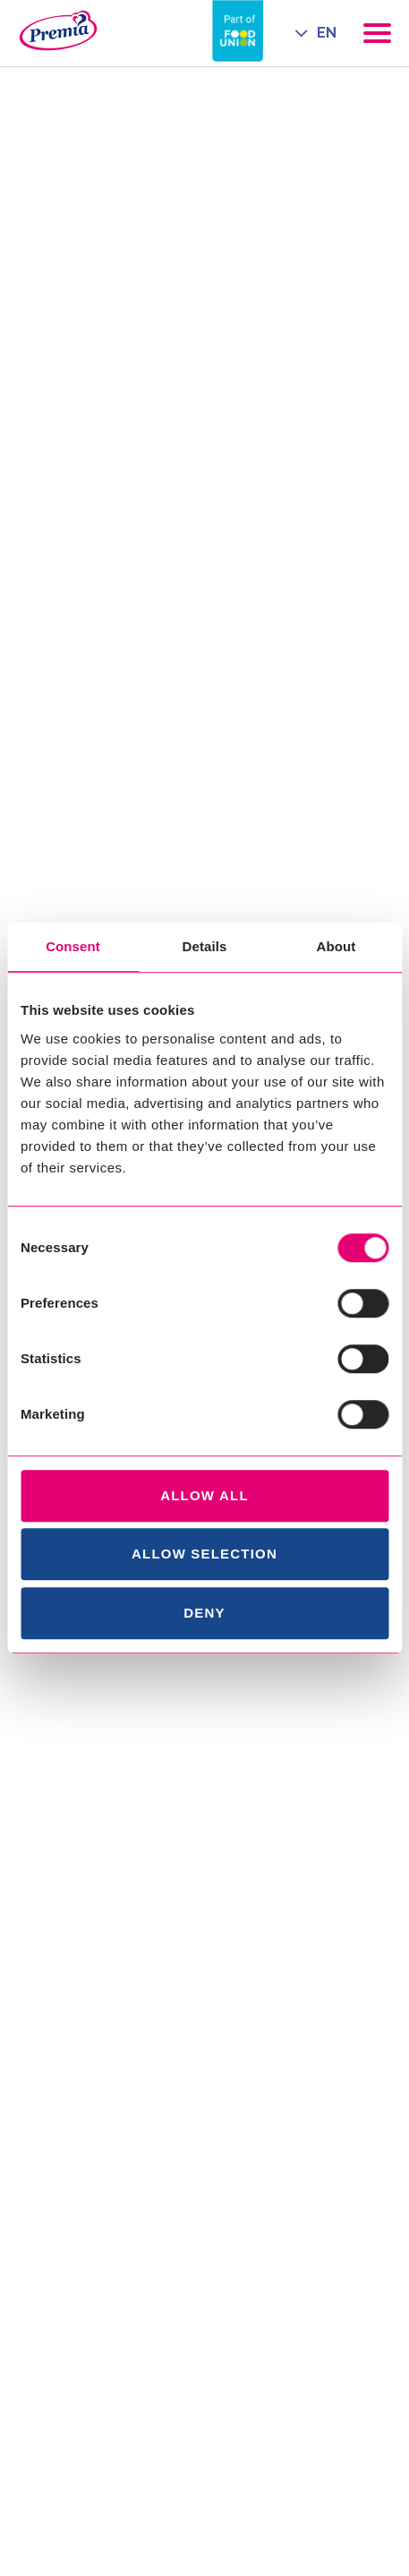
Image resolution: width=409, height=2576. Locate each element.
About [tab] (336, 946)
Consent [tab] (73, 946)
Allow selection (204, 1553)
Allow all (204, 1495)
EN (327, 32)
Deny (204, 1612)
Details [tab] (205, 946)
